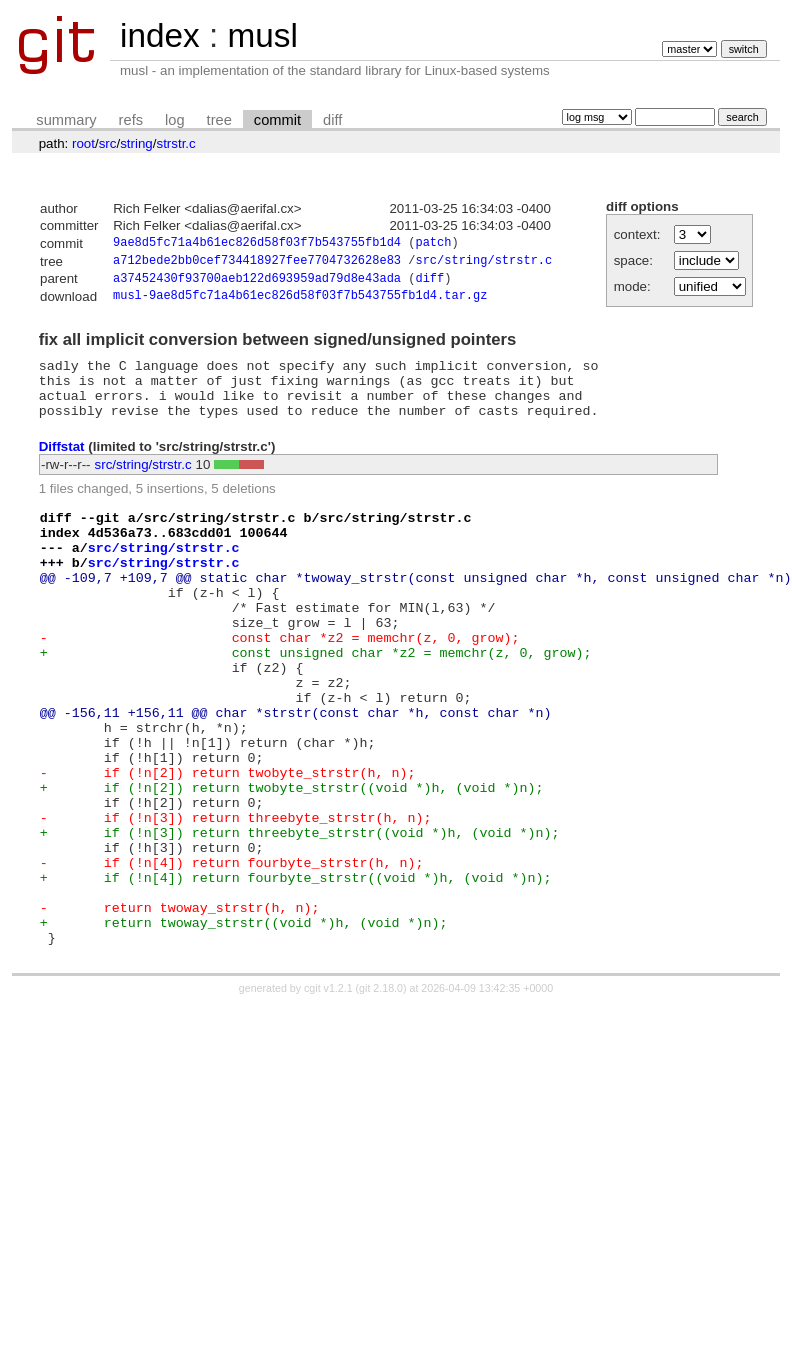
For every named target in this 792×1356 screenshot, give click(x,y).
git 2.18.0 (381, 1093)
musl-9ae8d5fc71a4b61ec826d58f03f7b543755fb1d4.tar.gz (300, 302)
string (136, 143)
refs (131, 120)
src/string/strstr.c (483, 263)
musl (262, 35)
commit (277, 120)
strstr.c (175, 143)
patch (433, 244)
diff (332, 120)
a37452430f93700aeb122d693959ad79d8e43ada (257, 283)
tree (219, 120)
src (108, 143)
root (83, 143)
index (160, 35)
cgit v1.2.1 (328, 1093)
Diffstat (62, 464)
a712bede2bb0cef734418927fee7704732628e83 (257, 263)
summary (66, 120)
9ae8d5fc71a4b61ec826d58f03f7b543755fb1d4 (257, 244)
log (175, 120)
